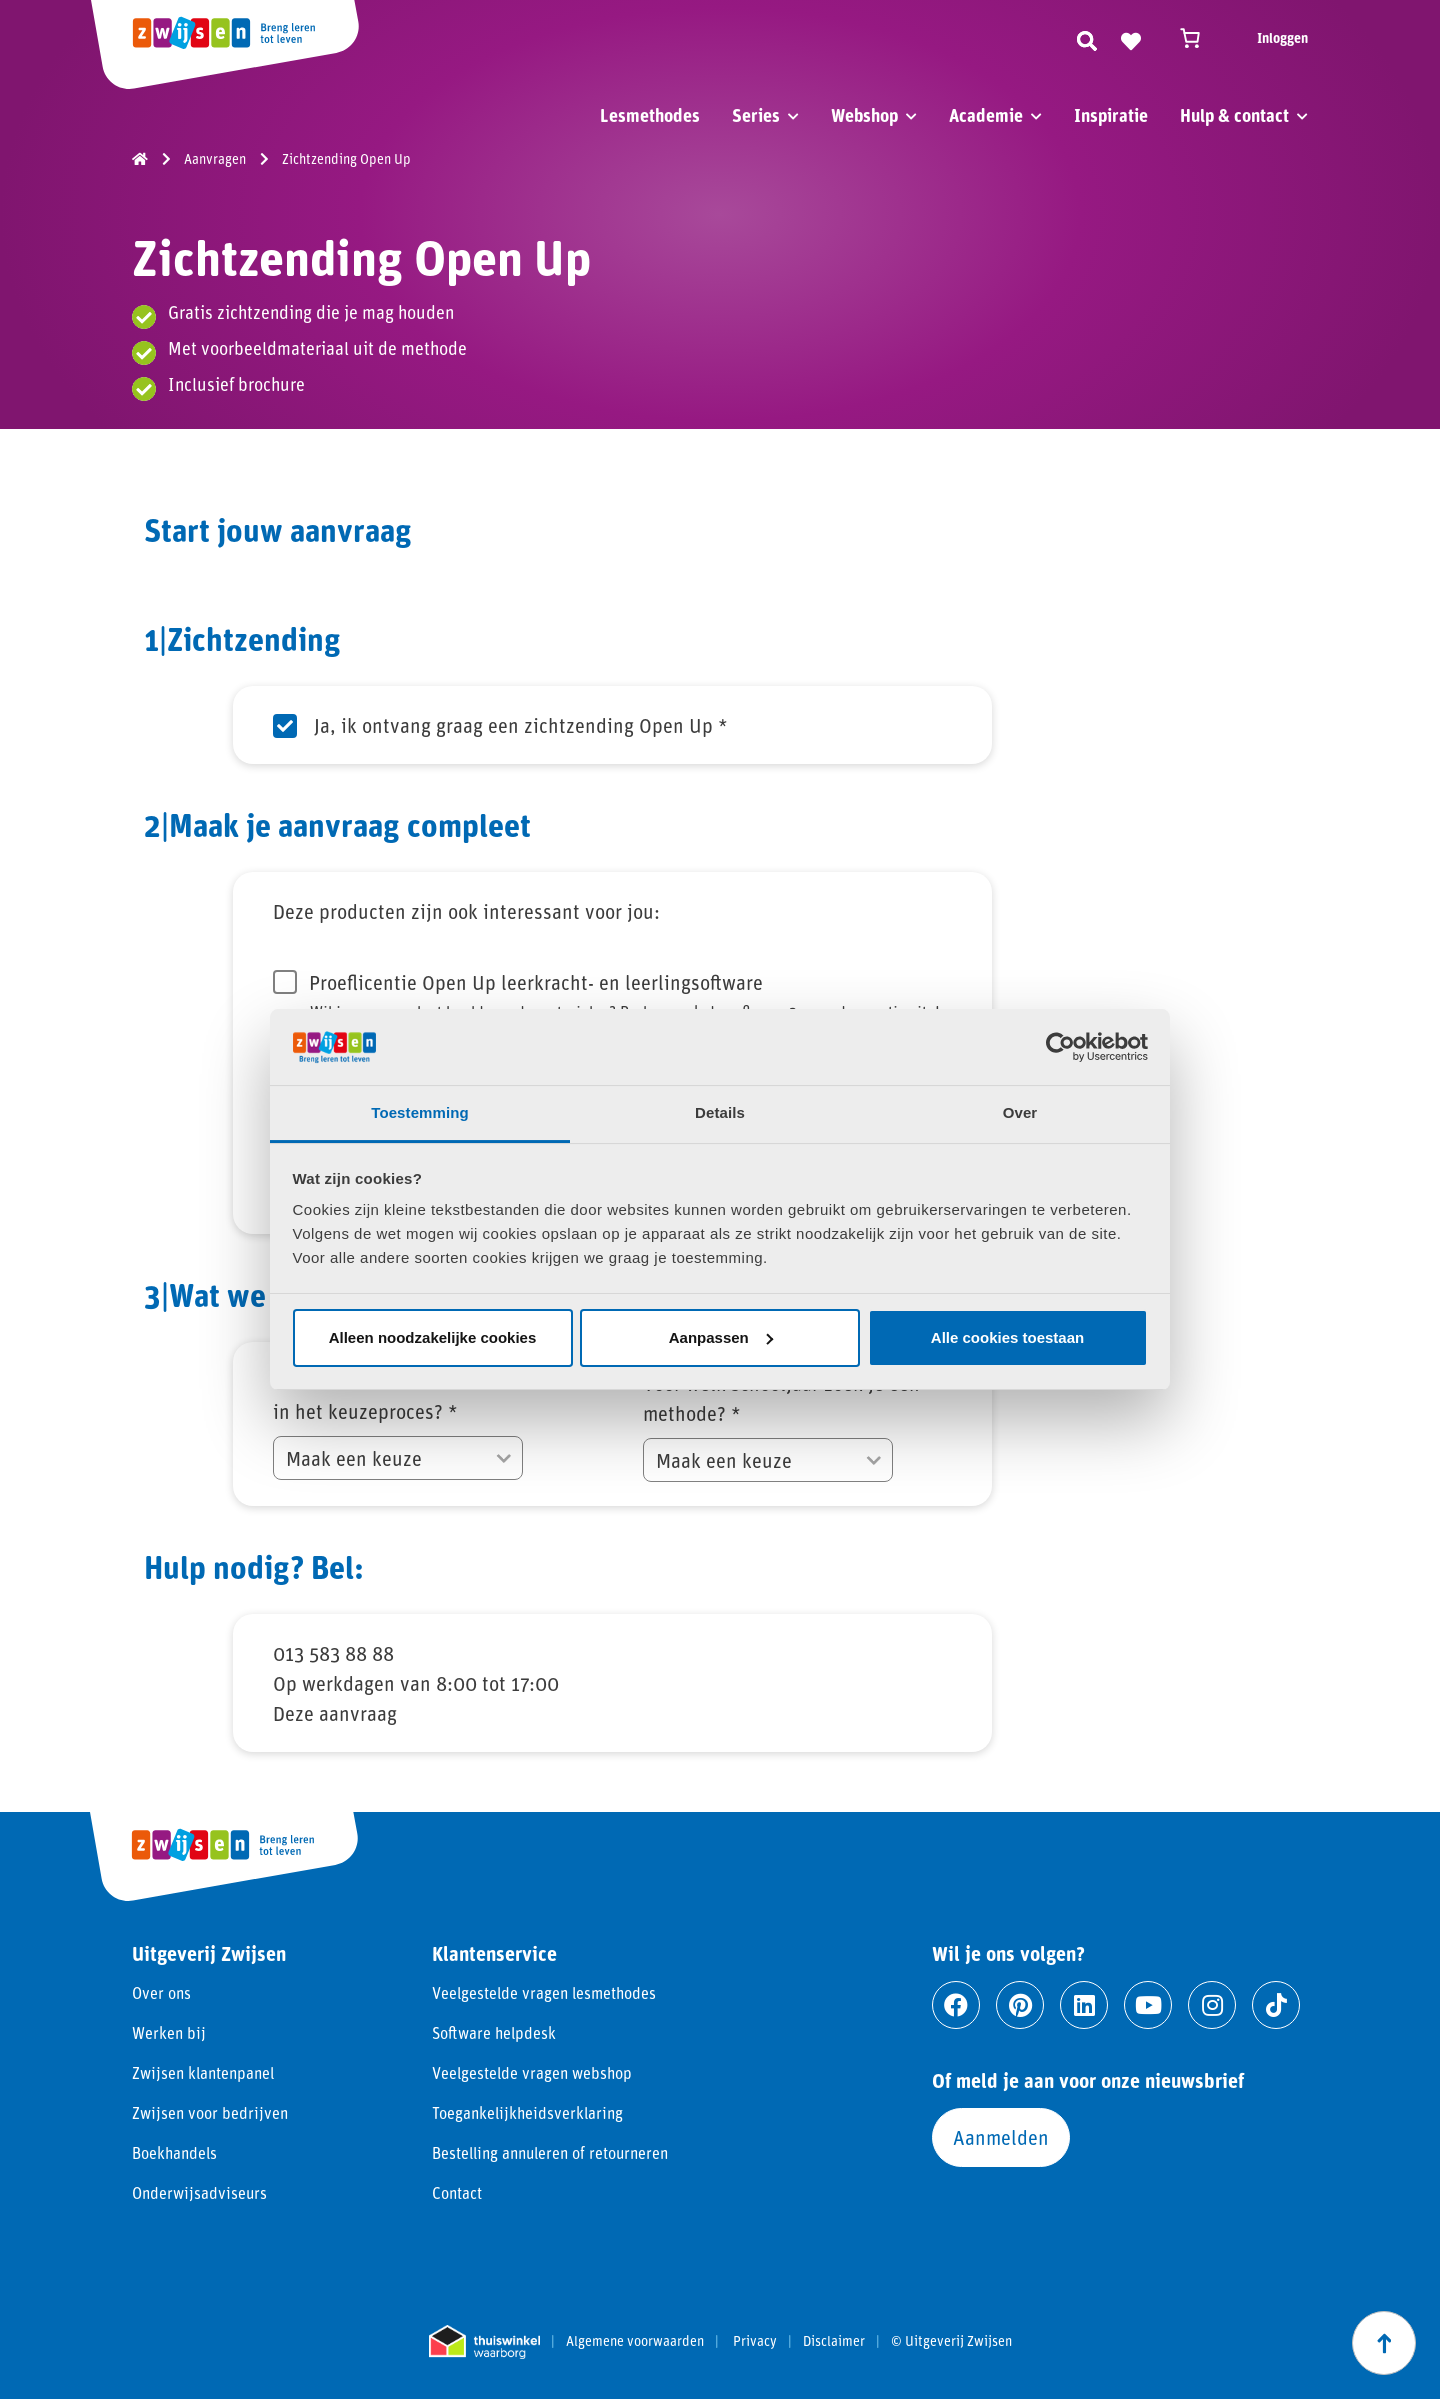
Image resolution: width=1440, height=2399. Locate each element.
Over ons (161, 1992)
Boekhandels (174, 2152)
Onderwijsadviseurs (199, 2192)
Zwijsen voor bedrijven (210, 2112)
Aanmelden (1001, 2137)
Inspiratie (1111, 115)
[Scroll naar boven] (1384, 2343)
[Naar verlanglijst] (1131, 38)
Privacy (755, 2341)
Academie (986, 115)
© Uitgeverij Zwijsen (951, 2341)
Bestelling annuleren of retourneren (550, 2152)
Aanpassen (721, 1337)
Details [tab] (720, 1112)
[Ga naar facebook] (956, 2005)
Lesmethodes (650, 115)
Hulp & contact (1234, 115)
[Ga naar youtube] (1148, 2005)
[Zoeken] (1087, 38)
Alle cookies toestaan (1007, 1337)
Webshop (864, 115)
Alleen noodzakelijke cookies (433, 1337)
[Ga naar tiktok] (1276, 2005)
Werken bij (169, 2032)
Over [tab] (1020, 1112)
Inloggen (1282, 37)
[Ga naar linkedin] (1084, 2005)
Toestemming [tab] (420, 1112)
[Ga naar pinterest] (1020, 2005)
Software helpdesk (494, 2032)
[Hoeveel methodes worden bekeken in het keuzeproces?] (398, 1458)
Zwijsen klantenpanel (203, 2072)
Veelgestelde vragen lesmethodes (544, 1992)
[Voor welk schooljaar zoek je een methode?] (768, 1460)
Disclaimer (834, 2341)
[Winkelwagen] (1199, 38)
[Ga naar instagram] (1212, 2005)
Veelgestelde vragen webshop (532, 2072)
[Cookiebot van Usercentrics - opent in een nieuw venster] (1060, 1047)
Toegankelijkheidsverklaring (527, 2112)
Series (756, 115)
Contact (457, 2192)
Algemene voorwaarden (635, 2341)
